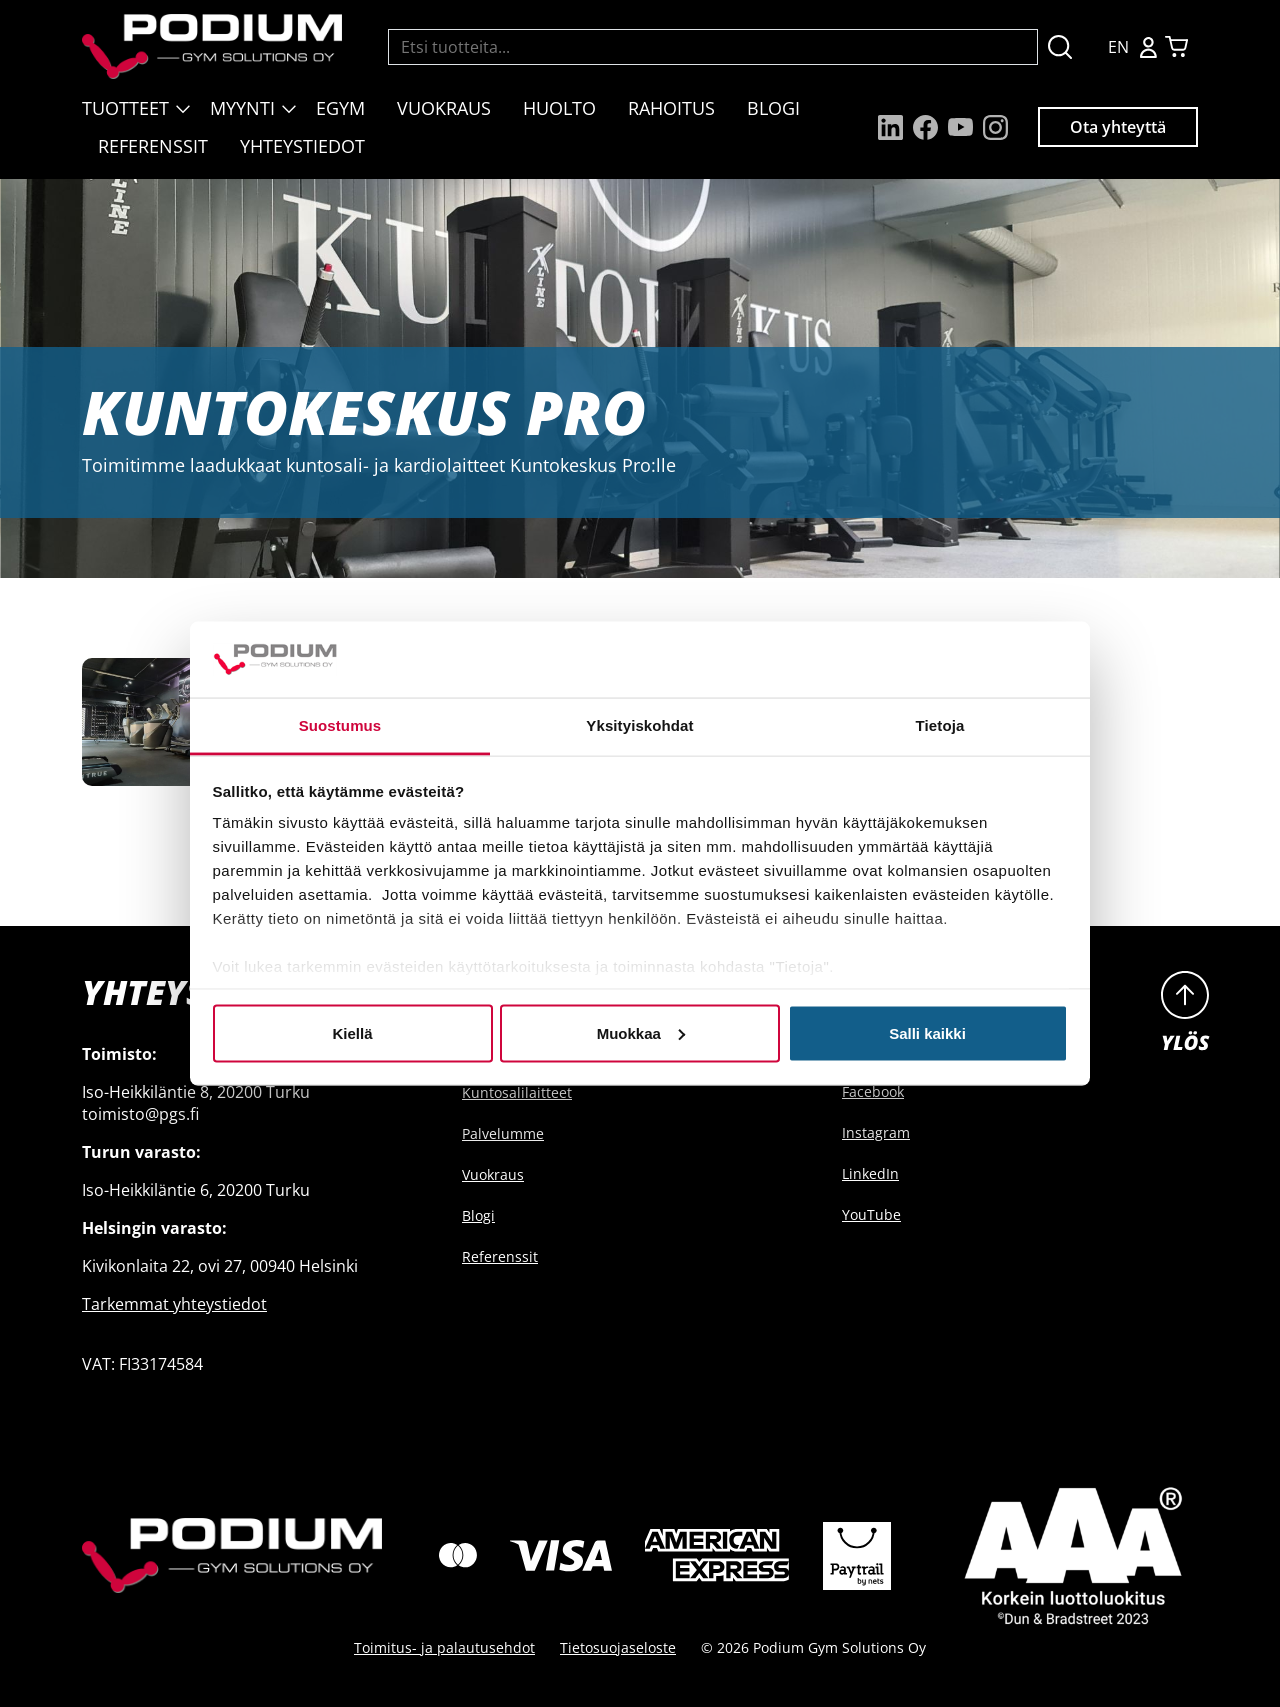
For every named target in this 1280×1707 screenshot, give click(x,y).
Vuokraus (444, 108)
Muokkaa (641, 1032)
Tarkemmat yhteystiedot (174, 1304)
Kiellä (352, 1032)
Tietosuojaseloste (618, 1647)
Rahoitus (671, 108)
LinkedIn (870, 1173)
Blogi (773, 108)
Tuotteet (125, 108)
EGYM (340, 108)
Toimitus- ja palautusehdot (444, 1647)
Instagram (876, 1132)
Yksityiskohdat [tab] (639, 725)
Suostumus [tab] (340, 725)
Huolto (559, 108)
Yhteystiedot (302, 146)
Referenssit (153, 146)
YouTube (871, 1214)
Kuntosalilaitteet (517, 1092)
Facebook (873, 1091)
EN (1118, 47)
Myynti (242, 108)
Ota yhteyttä (1118, 127)
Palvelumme (503, 1133)
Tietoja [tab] (940, 725)
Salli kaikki (927, 1032)
